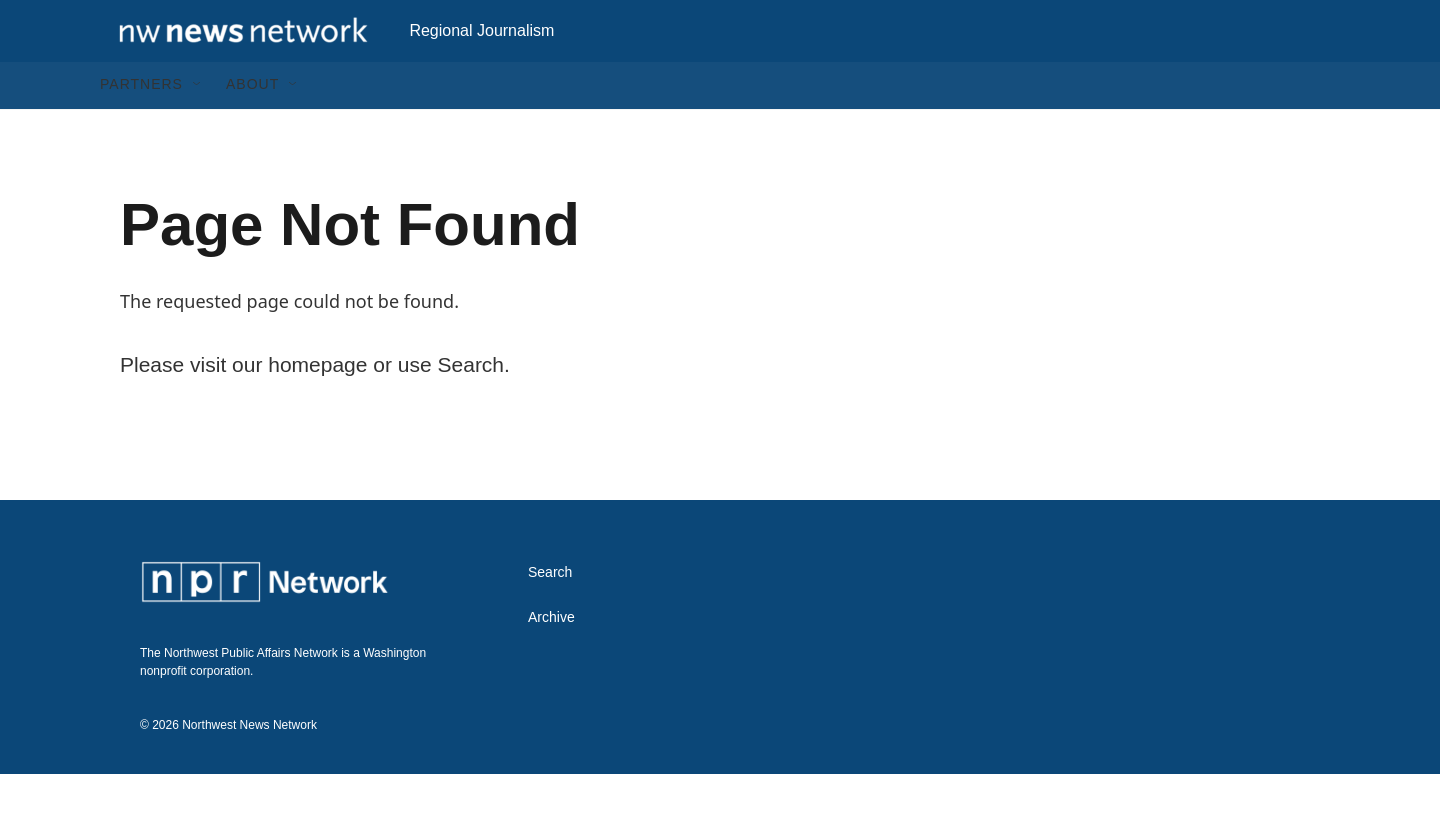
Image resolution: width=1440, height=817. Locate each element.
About (252, 128)
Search (550, 615)
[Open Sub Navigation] (198, 128)
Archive (551, 660)
